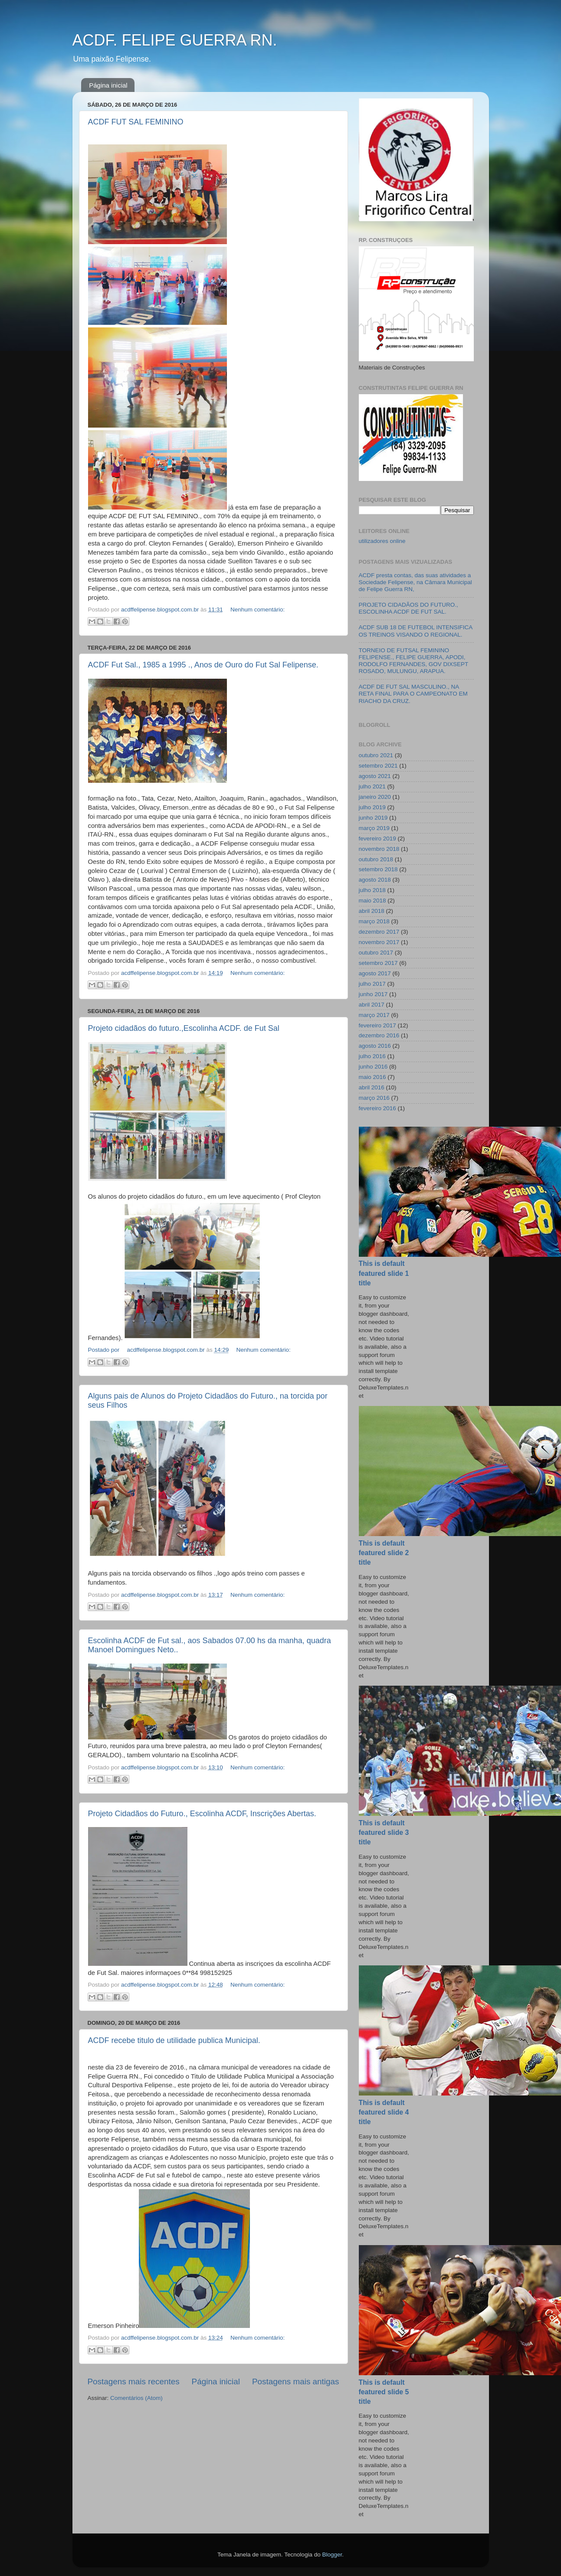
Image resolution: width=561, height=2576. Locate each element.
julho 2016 (372, 1056)
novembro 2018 (379, 849)
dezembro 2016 (379, 1035)
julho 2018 (372, 890)
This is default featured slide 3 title (384, 1832)
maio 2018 (372, 900)
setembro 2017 (378, 963)
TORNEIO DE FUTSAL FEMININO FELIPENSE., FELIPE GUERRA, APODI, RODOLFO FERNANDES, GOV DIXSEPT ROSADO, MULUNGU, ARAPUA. (414, 661)
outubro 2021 (376, 755)
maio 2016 (372, 1077)
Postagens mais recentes (134, 2381)
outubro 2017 (376, 952)
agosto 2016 (375, 1046)
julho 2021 (372, 786)
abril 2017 (371, 1004)
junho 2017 (373, 994)
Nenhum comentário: (257, 609)
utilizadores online (382, 541)
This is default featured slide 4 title (384, 2112)
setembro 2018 (378, 869)
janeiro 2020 (375, 797)
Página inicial (108, 85)
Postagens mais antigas (295, 2381)
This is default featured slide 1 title (384, 1273)
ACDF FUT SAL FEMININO (136, 122)
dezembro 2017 (379, 931)
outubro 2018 (376, 859)
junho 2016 (373, 1066)
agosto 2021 (375, 776)
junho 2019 (373, 817)
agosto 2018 (375, 879)
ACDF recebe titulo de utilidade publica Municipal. (174, 2040)
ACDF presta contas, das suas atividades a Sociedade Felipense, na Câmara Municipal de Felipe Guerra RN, (415, 582)
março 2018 (374, 921)
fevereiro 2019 (377, 838)
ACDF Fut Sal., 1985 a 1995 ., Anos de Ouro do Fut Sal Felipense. (203, 664)
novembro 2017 (379, 942)
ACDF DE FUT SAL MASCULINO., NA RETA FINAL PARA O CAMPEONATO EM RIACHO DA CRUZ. (413, 693)
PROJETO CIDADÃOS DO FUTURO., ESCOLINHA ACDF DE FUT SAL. (408, 608)
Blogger (332, 2554)
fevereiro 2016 (377, 1108)
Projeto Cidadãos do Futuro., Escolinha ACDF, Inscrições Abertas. (202, 1813)
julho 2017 (372, 984)
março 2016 (374, 1098)
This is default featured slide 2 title (384, 1553)
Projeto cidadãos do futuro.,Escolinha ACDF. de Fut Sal (183, 1028)
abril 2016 (371, 1087)
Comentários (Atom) (136, 2398)
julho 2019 (372, 807)
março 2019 (374, 828)
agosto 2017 (375, 973)
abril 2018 (371, 911)
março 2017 (374, 1015)
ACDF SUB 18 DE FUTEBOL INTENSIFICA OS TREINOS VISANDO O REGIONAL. (415, 630)
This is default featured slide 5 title (384, 2392)
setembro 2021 (378, 765)
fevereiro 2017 (377, 1025)
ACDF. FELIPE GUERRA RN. (174, 40)
